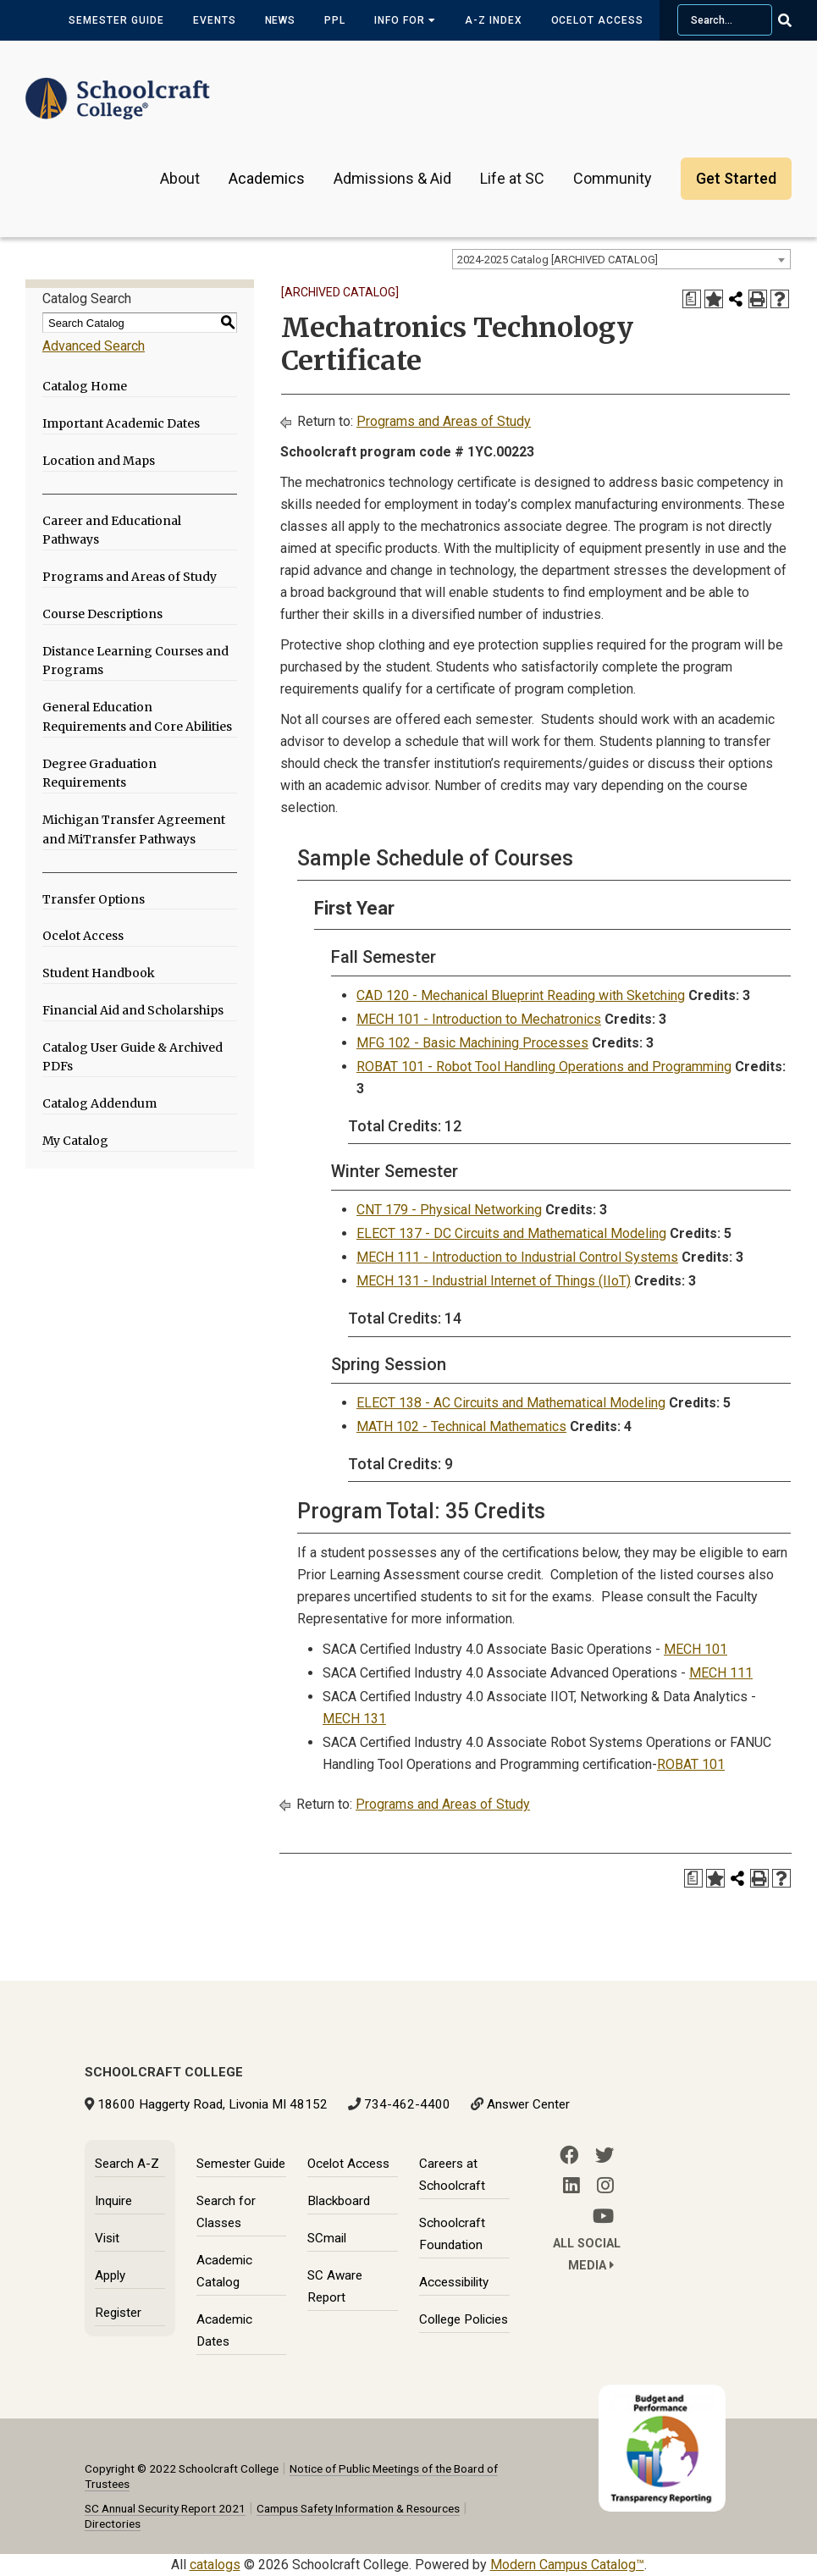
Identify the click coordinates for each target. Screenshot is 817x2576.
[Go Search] (795, 20)
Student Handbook (98, 973)
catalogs (215, 2565)
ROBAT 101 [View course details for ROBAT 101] (691, 1764)
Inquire (113, 2200)
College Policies (463, 2319)
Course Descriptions (102, 614)
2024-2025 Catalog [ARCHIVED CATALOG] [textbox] (557, 259)
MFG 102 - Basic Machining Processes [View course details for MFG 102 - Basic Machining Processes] (472, 1043)
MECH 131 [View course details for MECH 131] (354, 1719)
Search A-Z (127, 2163)
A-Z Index (493, 20)
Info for (405, 20)
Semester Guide (116, 20)
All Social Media (587, 2254)
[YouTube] (603, 2216)
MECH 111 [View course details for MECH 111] (721, 1673)
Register (118, 2312)
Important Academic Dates (121, 423)
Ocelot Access (597, 20)
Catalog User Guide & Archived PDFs (132, 1057)
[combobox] (621, 259)
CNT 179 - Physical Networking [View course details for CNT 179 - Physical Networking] (449, 1210)
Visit (107, 2238)
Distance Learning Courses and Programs (135, 661)
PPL (334, 20)
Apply (110, 2275)
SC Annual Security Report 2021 (165, 2508)
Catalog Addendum (99, 1103)
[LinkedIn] (571, 2186)
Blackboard (338, 2200)
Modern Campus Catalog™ (567, 2565)
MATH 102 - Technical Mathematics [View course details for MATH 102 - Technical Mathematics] (461, 1426)
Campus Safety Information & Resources (358, 2508)
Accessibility (454, 2282)
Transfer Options (93, 899)
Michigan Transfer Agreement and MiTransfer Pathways (133, 829)
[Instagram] (605, 2186)
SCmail (326, 2238)
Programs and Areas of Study (129, 576)
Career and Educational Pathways (111, 530)
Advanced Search (93, 346)
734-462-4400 (407, 2104)
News (280, 20)
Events (214, 20)
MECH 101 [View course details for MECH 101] (695, 1649)
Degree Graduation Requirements (99, 773)
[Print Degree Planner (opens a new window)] (691, 299)
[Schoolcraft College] (117, 88)
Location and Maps (98, 460)
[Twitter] (604, 2155)
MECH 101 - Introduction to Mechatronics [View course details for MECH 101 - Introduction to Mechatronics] (478, 1019)
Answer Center (528, 2104)
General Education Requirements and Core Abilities (137, 716)
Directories (113, 2523)
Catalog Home (84, 386)
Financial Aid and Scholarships (133, 1010)
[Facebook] (569, 2155)
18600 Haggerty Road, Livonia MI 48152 (212, 2104)
